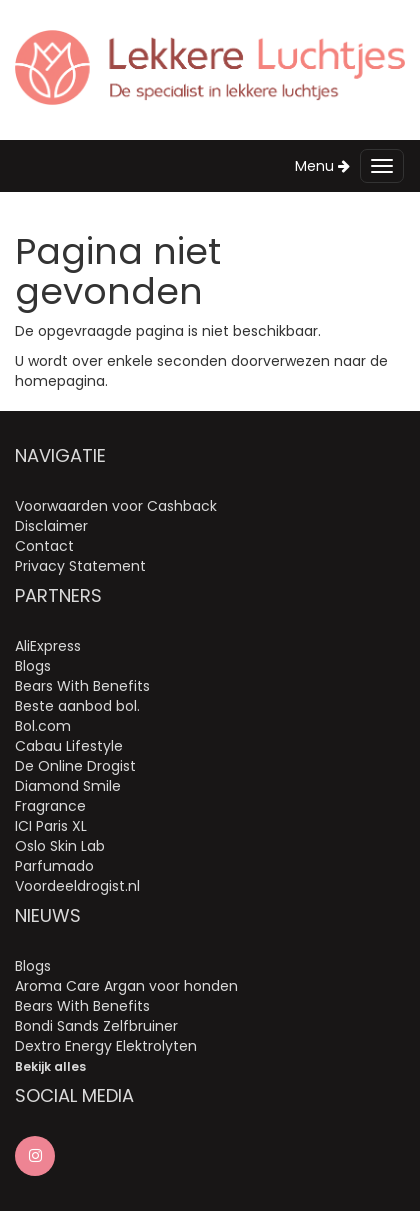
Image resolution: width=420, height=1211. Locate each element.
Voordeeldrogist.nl (77, 886)
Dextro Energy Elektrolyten (106, 1046)
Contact (44, 546)
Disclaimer (51, 526)
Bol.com (43, 726)
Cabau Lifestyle (69, 746)
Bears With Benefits (82, 686)
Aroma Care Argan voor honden (126, 986)
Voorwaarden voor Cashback (116, 506)
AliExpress (48, 646)
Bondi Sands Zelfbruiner (96, 1026)
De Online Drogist (75, 766)
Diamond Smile (68, 786)
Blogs (33, 666)
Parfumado (54, 866)
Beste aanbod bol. (77, 706)
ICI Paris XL (51, 826)
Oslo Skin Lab (60, 846)
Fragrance (50, 806)
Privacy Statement (80, 566)
